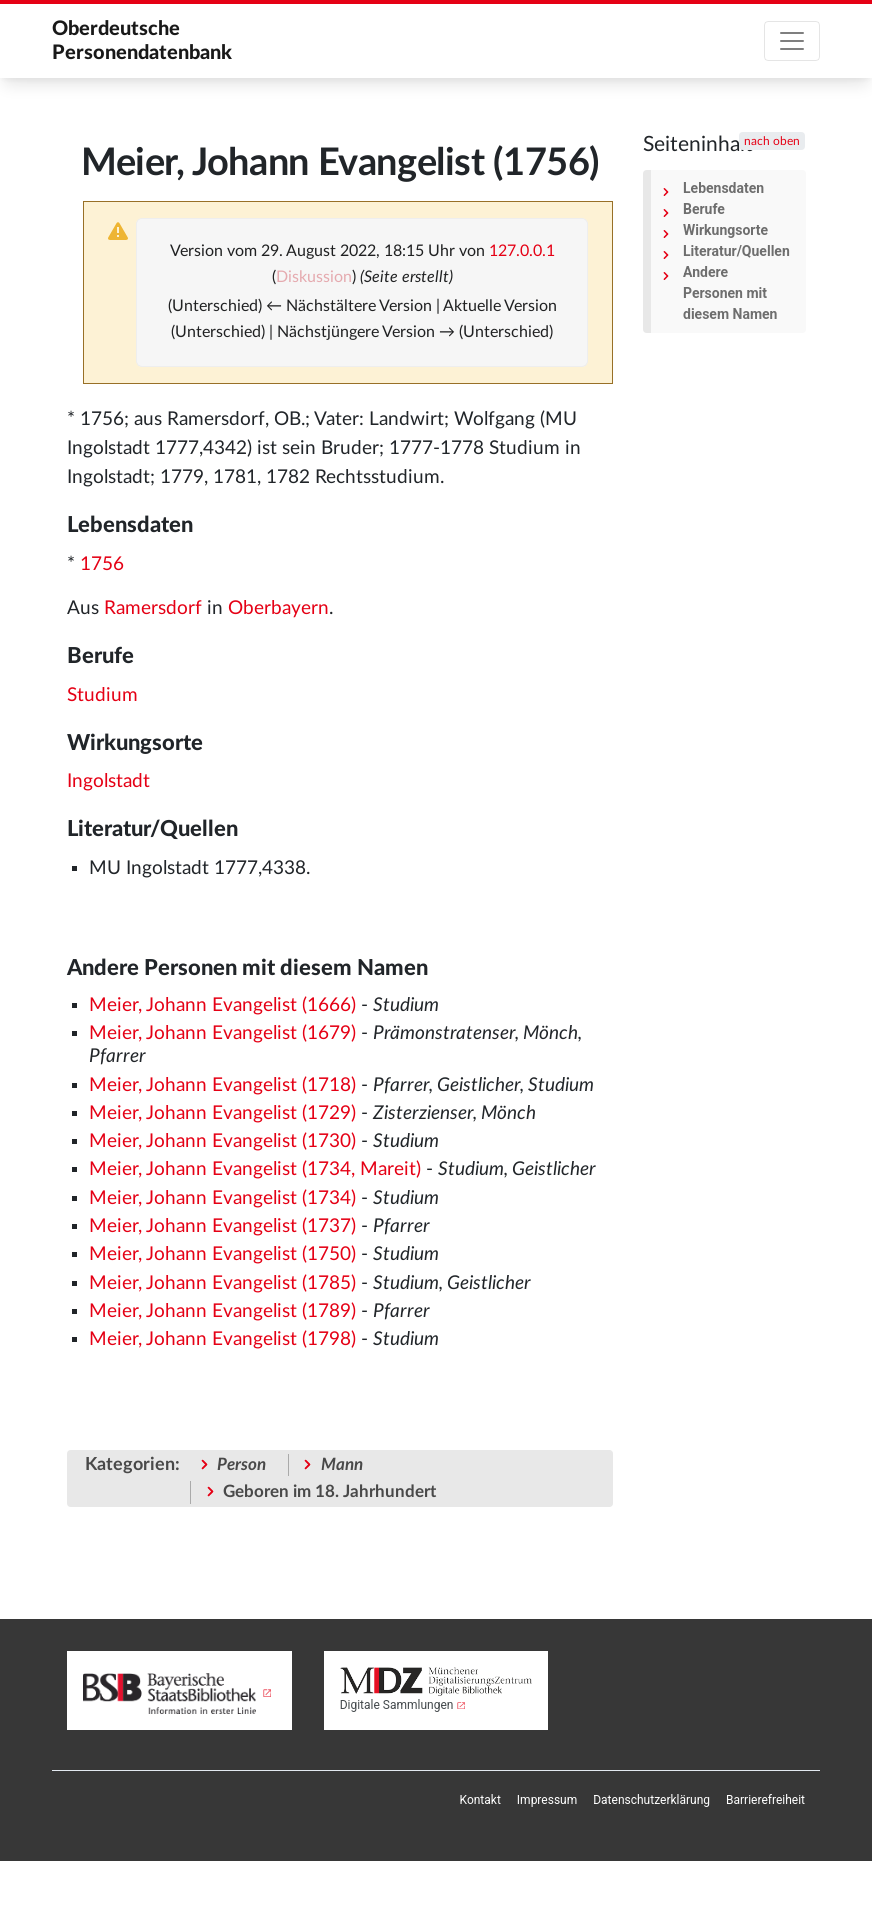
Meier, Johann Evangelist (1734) (222, 1198)
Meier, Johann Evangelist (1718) (222, 1085)
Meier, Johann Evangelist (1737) (222, 1226)
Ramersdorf (153, 608)
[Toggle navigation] (792, 41)
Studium (102, 695)
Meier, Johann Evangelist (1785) (222, 1283)
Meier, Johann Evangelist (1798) (222, 1339)
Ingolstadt (108, 781)
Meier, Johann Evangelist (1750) (222, 1254)
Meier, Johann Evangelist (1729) (222, 1113)
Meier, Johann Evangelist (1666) (222, 1005)
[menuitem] (480, 1800)
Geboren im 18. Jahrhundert (329, 1491)
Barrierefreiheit (765, 1800)
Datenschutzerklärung (651, 1800)
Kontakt (480, 1800)
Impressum (547, 1800)
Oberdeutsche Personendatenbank (142, 41)
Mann (342, 1464)
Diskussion (314, 277)
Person (241, 1464)
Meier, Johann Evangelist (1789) (222, 1311)
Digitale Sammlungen (397, 1705)
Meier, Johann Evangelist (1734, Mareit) (255, 1169)
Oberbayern (278, 608)
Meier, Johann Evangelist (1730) (222, 1141)
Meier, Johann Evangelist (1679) (222, 1033)
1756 (102, 564)
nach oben (772, 141)
